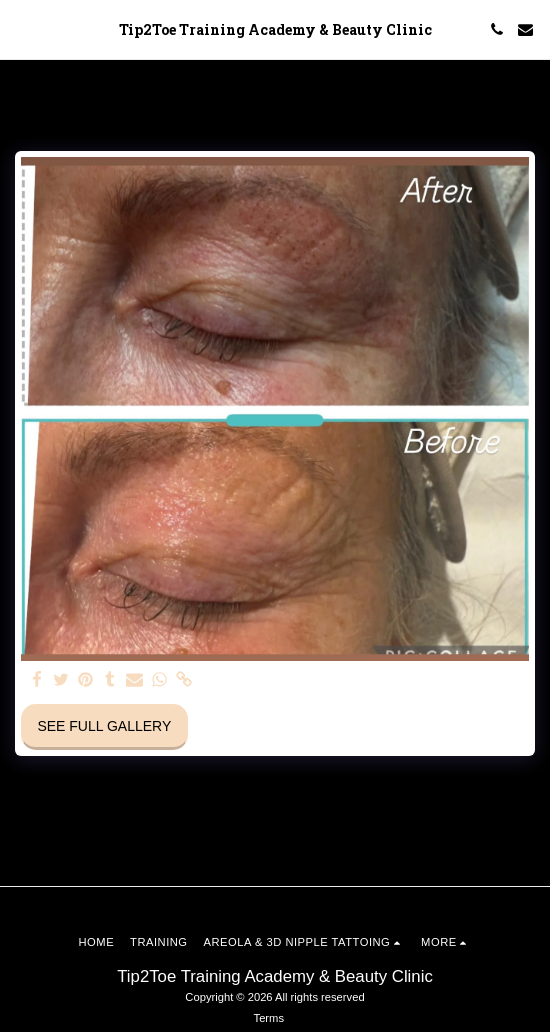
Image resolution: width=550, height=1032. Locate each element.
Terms (269, 1018)
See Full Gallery (104, 726)
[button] (22, 29)
